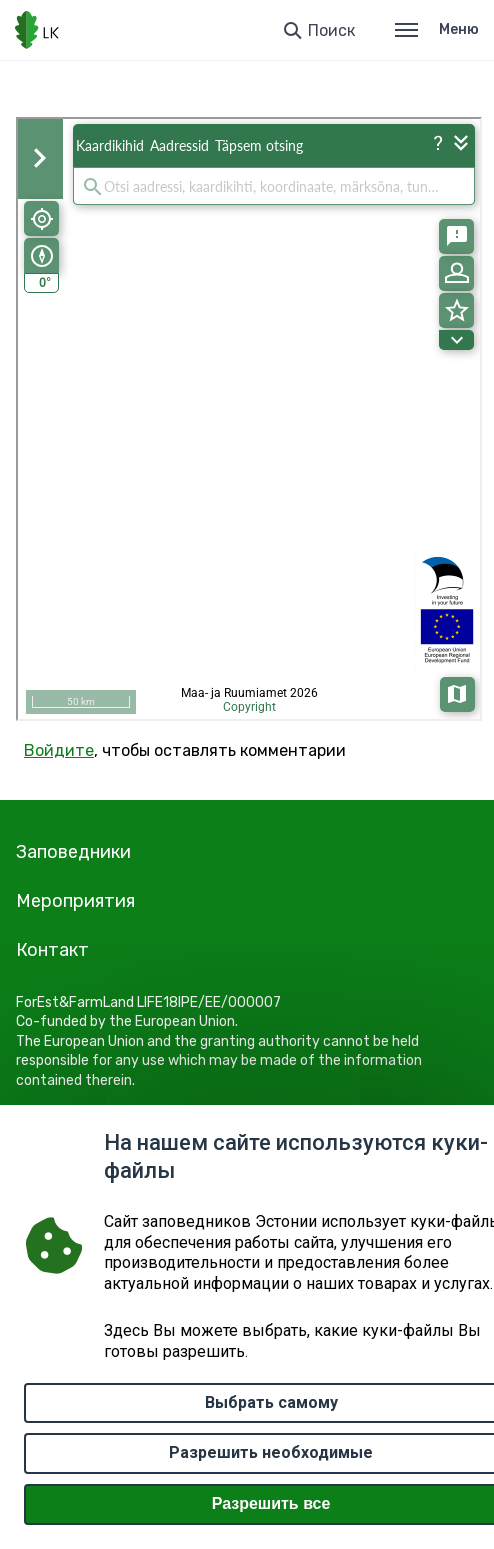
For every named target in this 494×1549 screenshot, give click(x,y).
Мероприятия (75, 901)
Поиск (331, 30)
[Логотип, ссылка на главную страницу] (37, 30)
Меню (437, 29)
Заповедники (73, 852)
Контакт (52, 950)
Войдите (59, 750)
